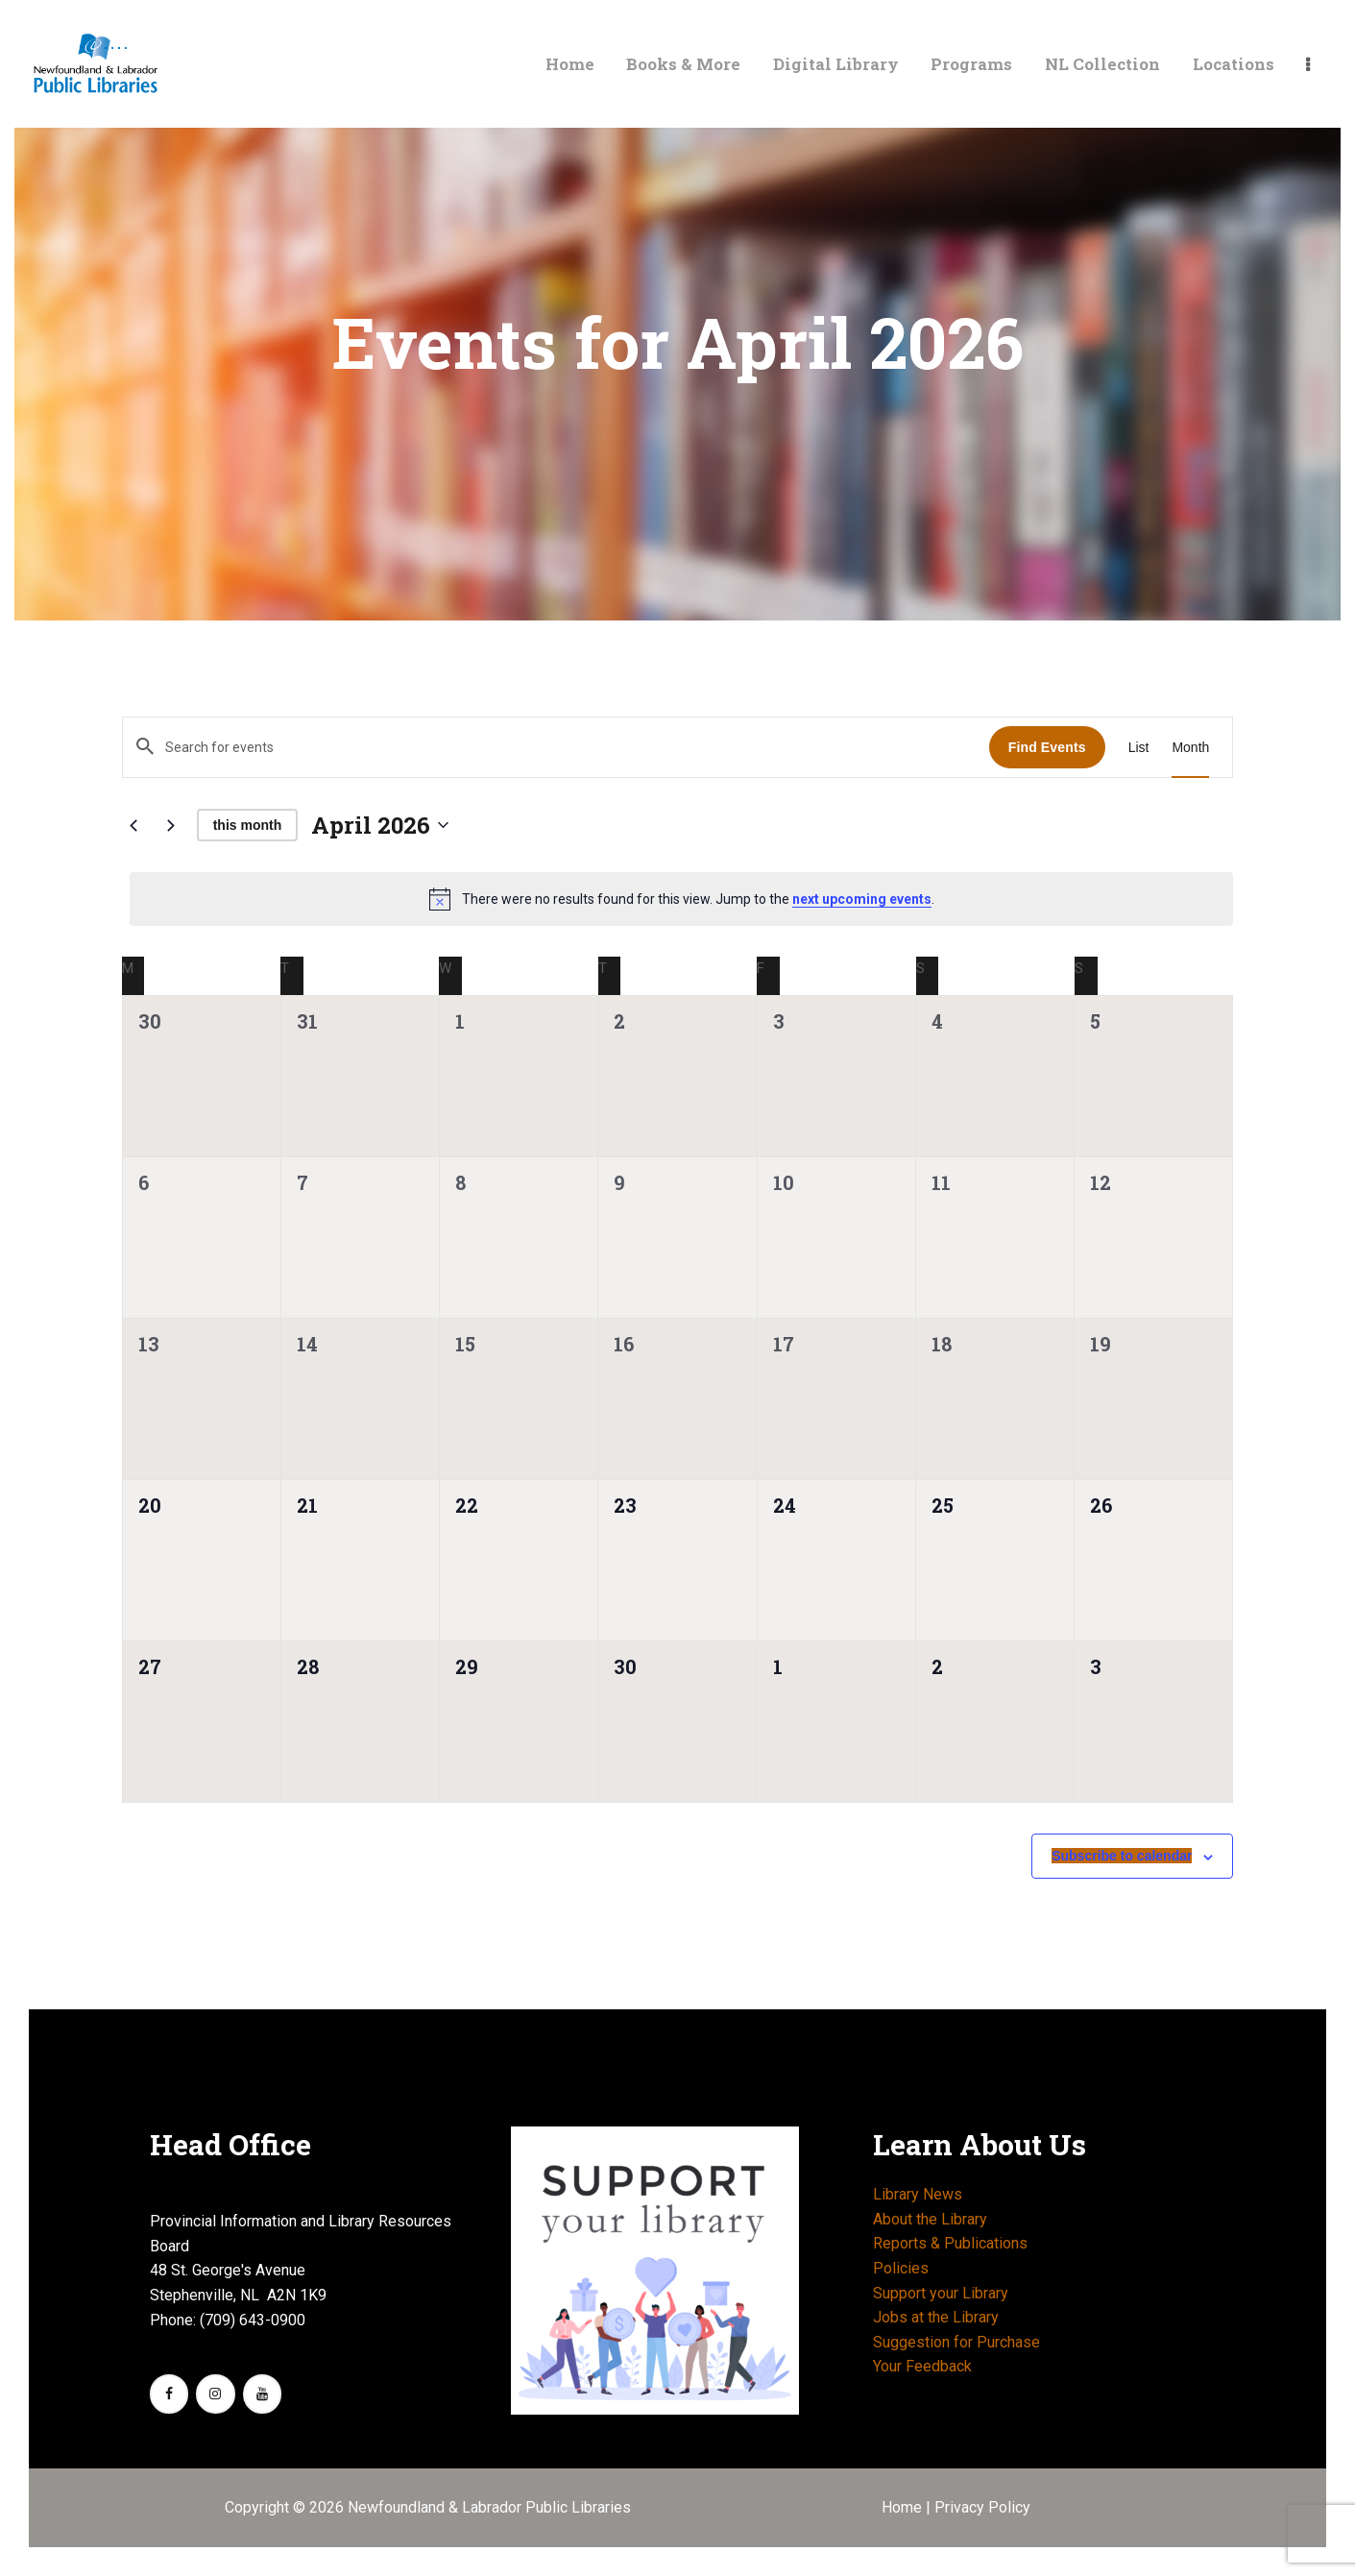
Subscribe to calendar (1122, 1855)
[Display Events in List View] (1138, 747)
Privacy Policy (982, 2507)
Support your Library (940, 2293)
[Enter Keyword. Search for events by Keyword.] (556, 747)
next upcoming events (862, 899)
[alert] (682, 899)
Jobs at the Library (936, 2317)
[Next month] (170, 825)
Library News (917, 2194)
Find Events (1047, 747)
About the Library (930, 2219)
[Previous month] (133, 825)
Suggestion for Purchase (956, 2342)
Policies (901, 2268)
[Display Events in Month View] (1190, 747)
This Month (247, 825)
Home (904, 2507)
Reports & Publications (950, 2243)
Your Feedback (922, 2366)
